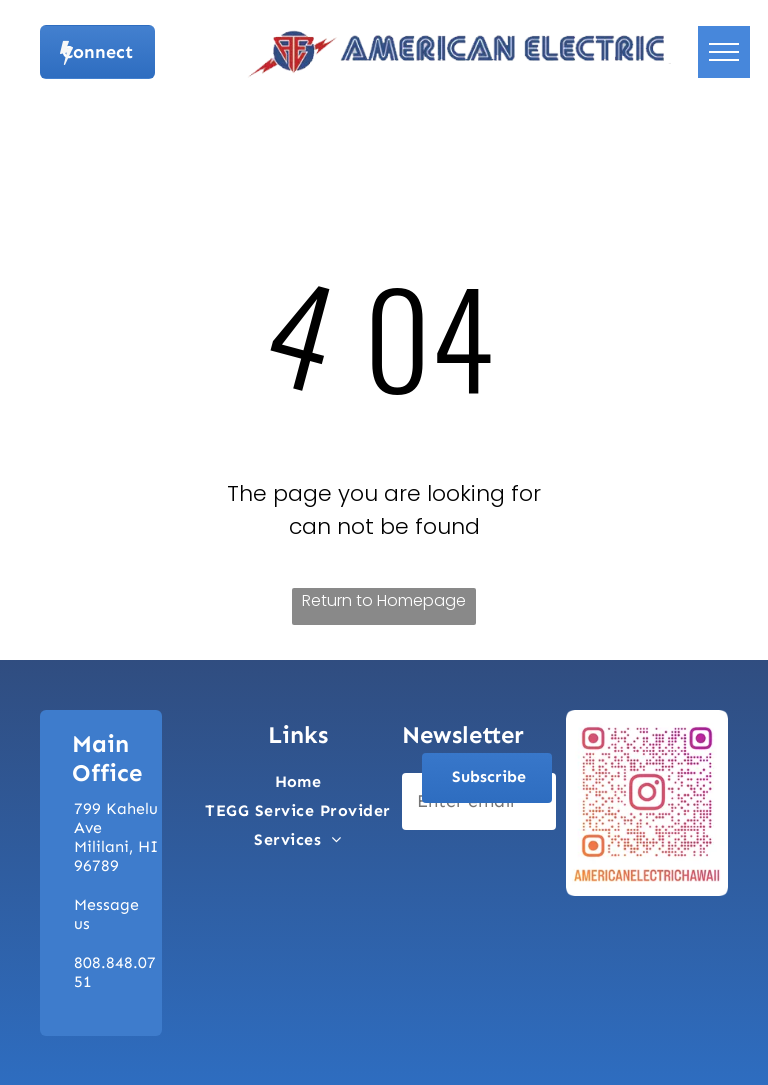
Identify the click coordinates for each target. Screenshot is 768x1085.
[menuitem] (298, 781)
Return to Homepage (384, 600)
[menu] (724, 52)
